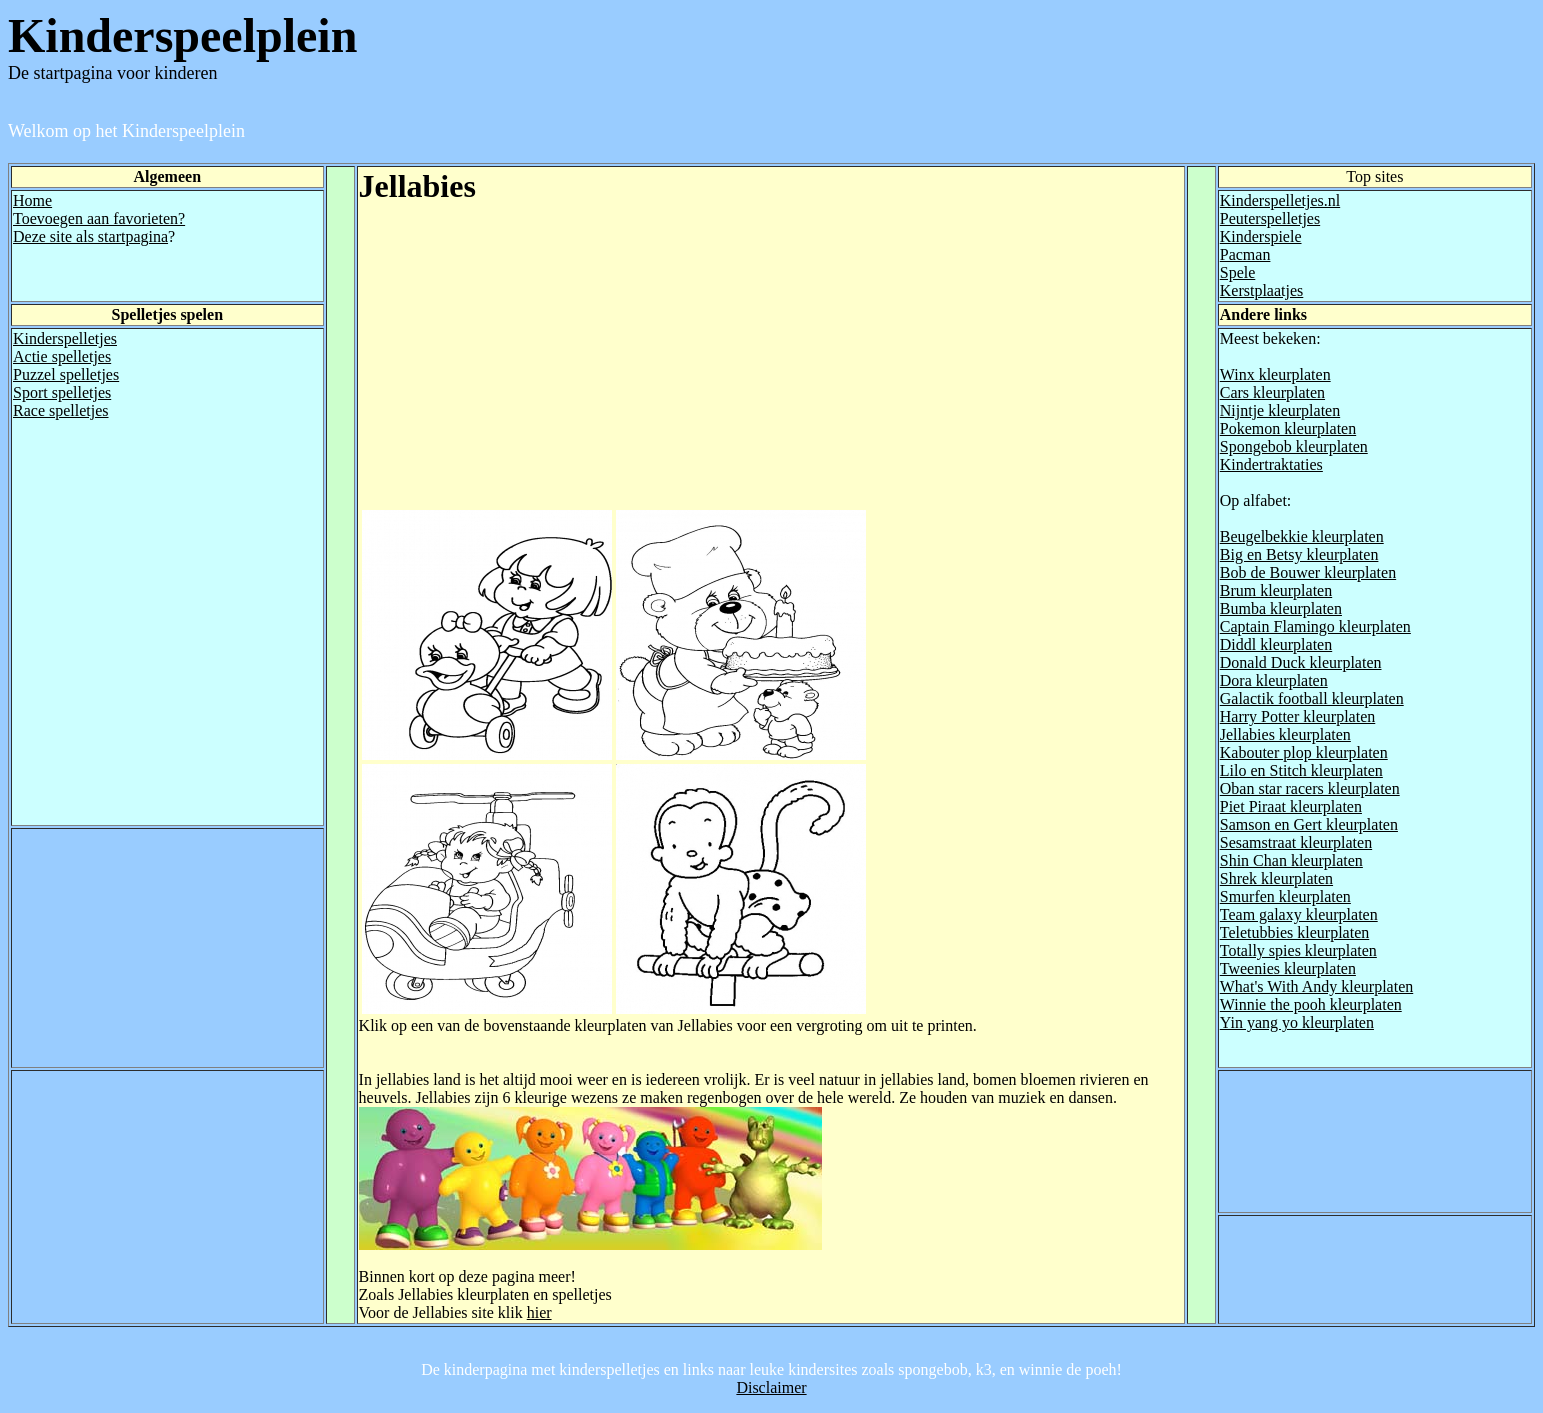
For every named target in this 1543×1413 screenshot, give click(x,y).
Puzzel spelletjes (66, 374)
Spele (1238, 272)
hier (539, 1312)
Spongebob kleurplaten (1294, 446)
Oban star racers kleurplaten (1310, 788)
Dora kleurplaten (1274, 680)
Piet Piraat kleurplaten (1291, 806)
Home (32, 200)
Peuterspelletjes (1270, 218)
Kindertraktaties (1271, 464)
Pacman (1245, 254)
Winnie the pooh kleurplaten (1311, 1004)
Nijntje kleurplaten (1280, 410)
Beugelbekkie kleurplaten (1302, 536)
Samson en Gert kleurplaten (1309, 824)
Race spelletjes (61, 410)
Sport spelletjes (62, 392)
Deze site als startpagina (90, 236)
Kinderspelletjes (65, 338)
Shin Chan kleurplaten (1291, 860)
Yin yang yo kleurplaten (1297, 1022)
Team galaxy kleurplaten (1299, 914)
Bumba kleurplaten (1281, 608)
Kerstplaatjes (1262, 290)
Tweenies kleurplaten (1288, 968)
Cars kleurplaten (1272, 392)
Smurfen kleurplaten (1285, 896)
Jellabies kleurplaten (1285, 734)
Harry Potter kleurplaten (1298, 716)
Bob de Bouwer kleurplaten (1308, 572)
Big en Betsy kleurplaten (1299, 554)
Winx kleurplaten (1275, 374)
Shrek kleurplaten (1276, 878)
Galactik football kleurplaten (1312, 698)
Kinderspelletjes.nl (1280, 200)
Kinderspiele (1261, 236)
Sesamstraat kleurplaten (1296, 842)
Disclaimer (771, 1387)
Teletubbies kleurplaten (1295, 932)
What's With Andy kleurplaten (1316, 986)
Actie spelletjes (62, 356)
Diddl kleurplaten (1276, 644)
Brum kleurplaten (1276, 590)
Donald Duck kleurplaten (1301, 662)
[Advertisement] (527, 367)
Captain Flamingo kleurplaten (1315, 626)
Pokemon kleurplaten (1288, 428)
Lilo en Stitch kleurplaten (1301, 770)
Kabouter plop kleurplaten (1304, 752)
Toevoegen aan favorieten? (99, 218)
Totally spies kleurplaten (1298, 950)
